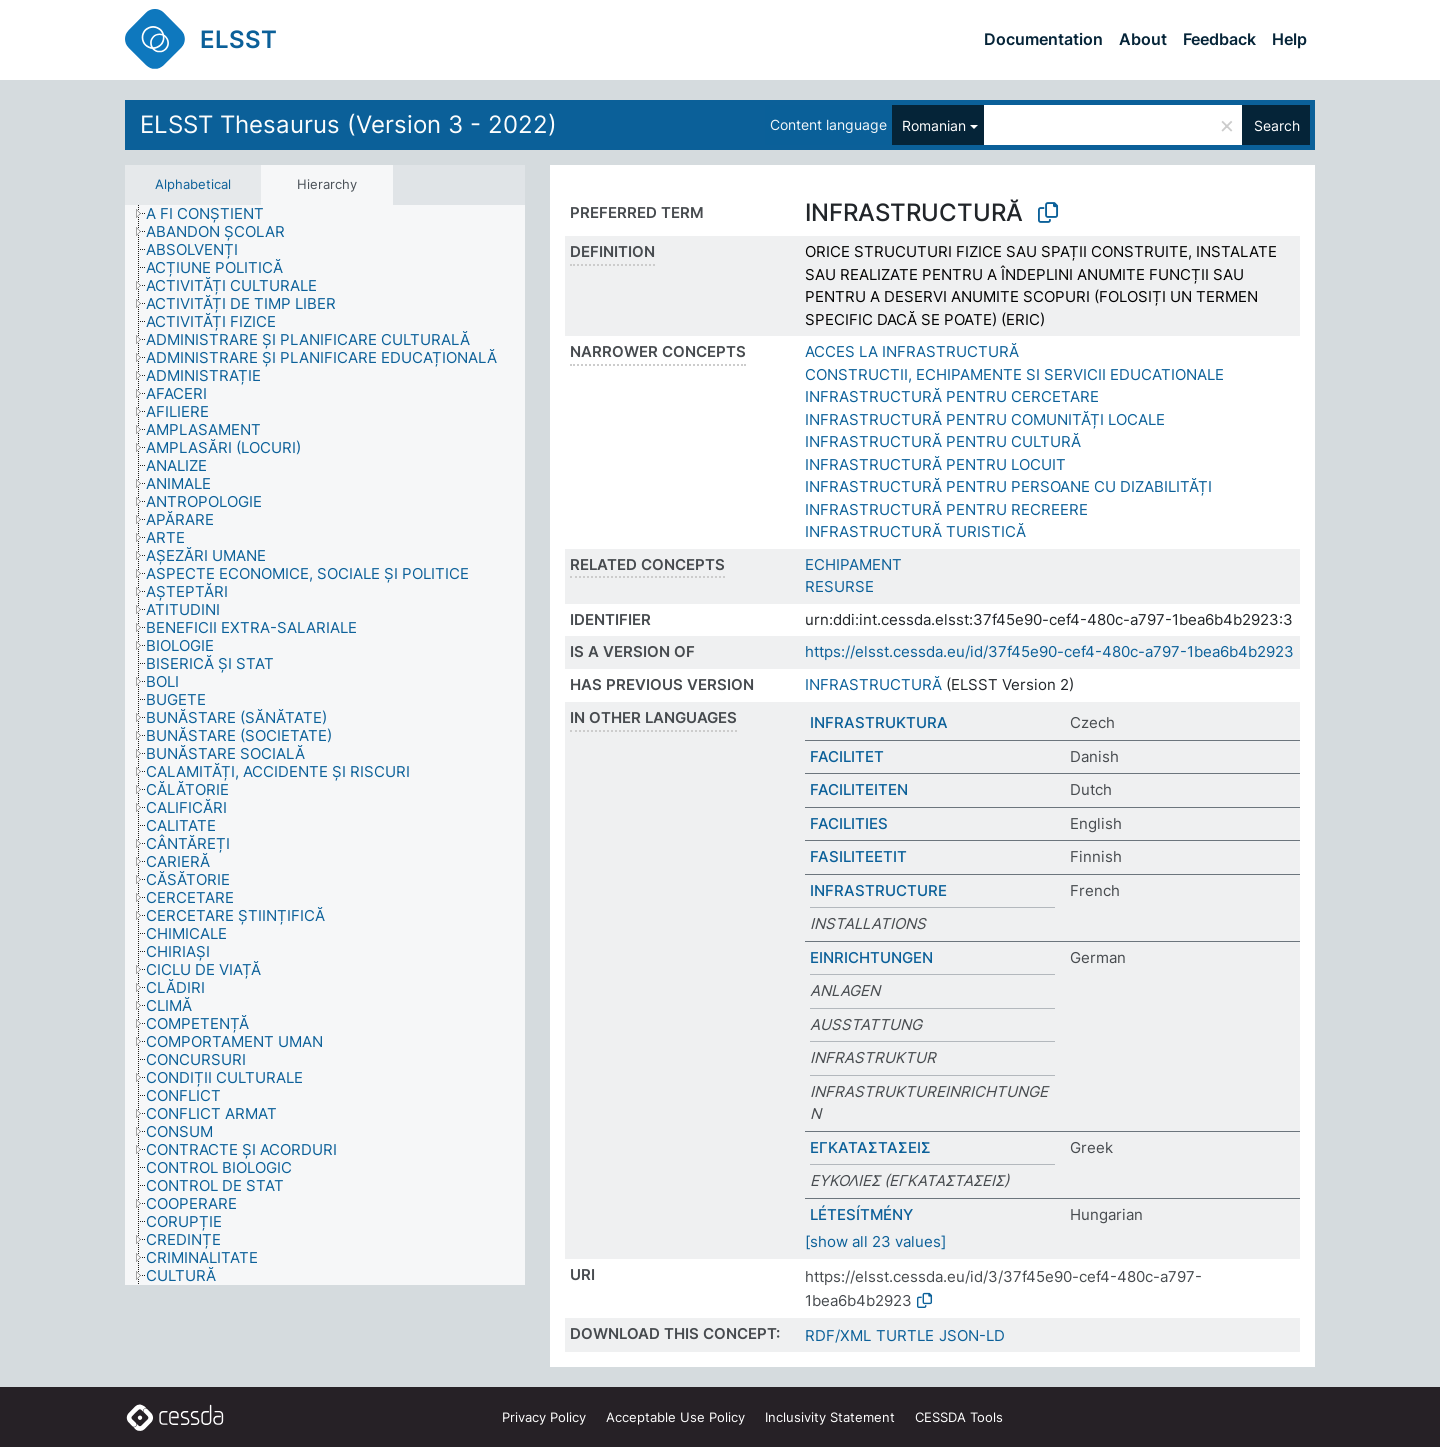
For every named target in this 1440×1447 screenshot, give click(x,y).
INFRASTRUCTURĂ (873, 684)
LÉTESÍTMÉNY (861, 1214)
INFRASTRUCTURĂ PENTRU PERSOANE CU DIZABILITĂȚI (1008, 486)
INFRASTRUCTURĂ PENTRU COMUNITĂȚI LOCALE (985, 419)
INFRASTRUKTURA (879, 722)
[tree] (325, 745)
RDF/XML (838, 1335)
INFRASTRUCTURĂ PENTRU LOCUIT (935, 464)
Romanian (934, 125)
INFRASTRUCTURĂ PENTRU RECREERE (946, 509)
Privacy (544, 1417)
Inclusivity (830, 1417)
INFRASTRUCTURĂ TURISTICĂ (915, 531)
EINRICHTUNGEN (871, 957)
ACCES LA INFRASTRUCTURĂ (912, 351)
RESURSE (839, 586)
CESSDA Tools (959, 1417)
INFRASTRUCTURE (878, 890)
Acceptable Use (675, 1417)
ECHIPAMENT (853, 564)
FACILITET (847, 756)
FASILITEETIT (858, 856)
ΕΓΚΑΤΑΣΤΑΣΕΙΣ (870, 1147)
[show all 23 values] (875, 1241)
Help (1289, 39)
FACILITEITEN (859, 789)
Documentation (1043, 39)
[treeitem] (213, 214)
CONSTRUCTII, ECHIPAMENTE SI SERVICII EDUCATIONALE (1014, 374)
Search (1277, 125)
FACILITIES (849, 823)
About (1143, 39)
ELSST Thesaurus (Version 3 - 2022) (348, 124)
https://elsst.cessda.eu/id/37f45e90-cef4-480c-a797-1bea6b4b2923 (1049, 651)
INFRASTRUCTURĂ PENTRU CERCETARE (952, 396)
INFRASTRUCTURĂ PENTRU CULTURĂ (943, 441)
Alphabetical (193, 184)
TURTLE (905, 1335)
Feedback (1219, 39)
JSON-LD (972, 1335)
